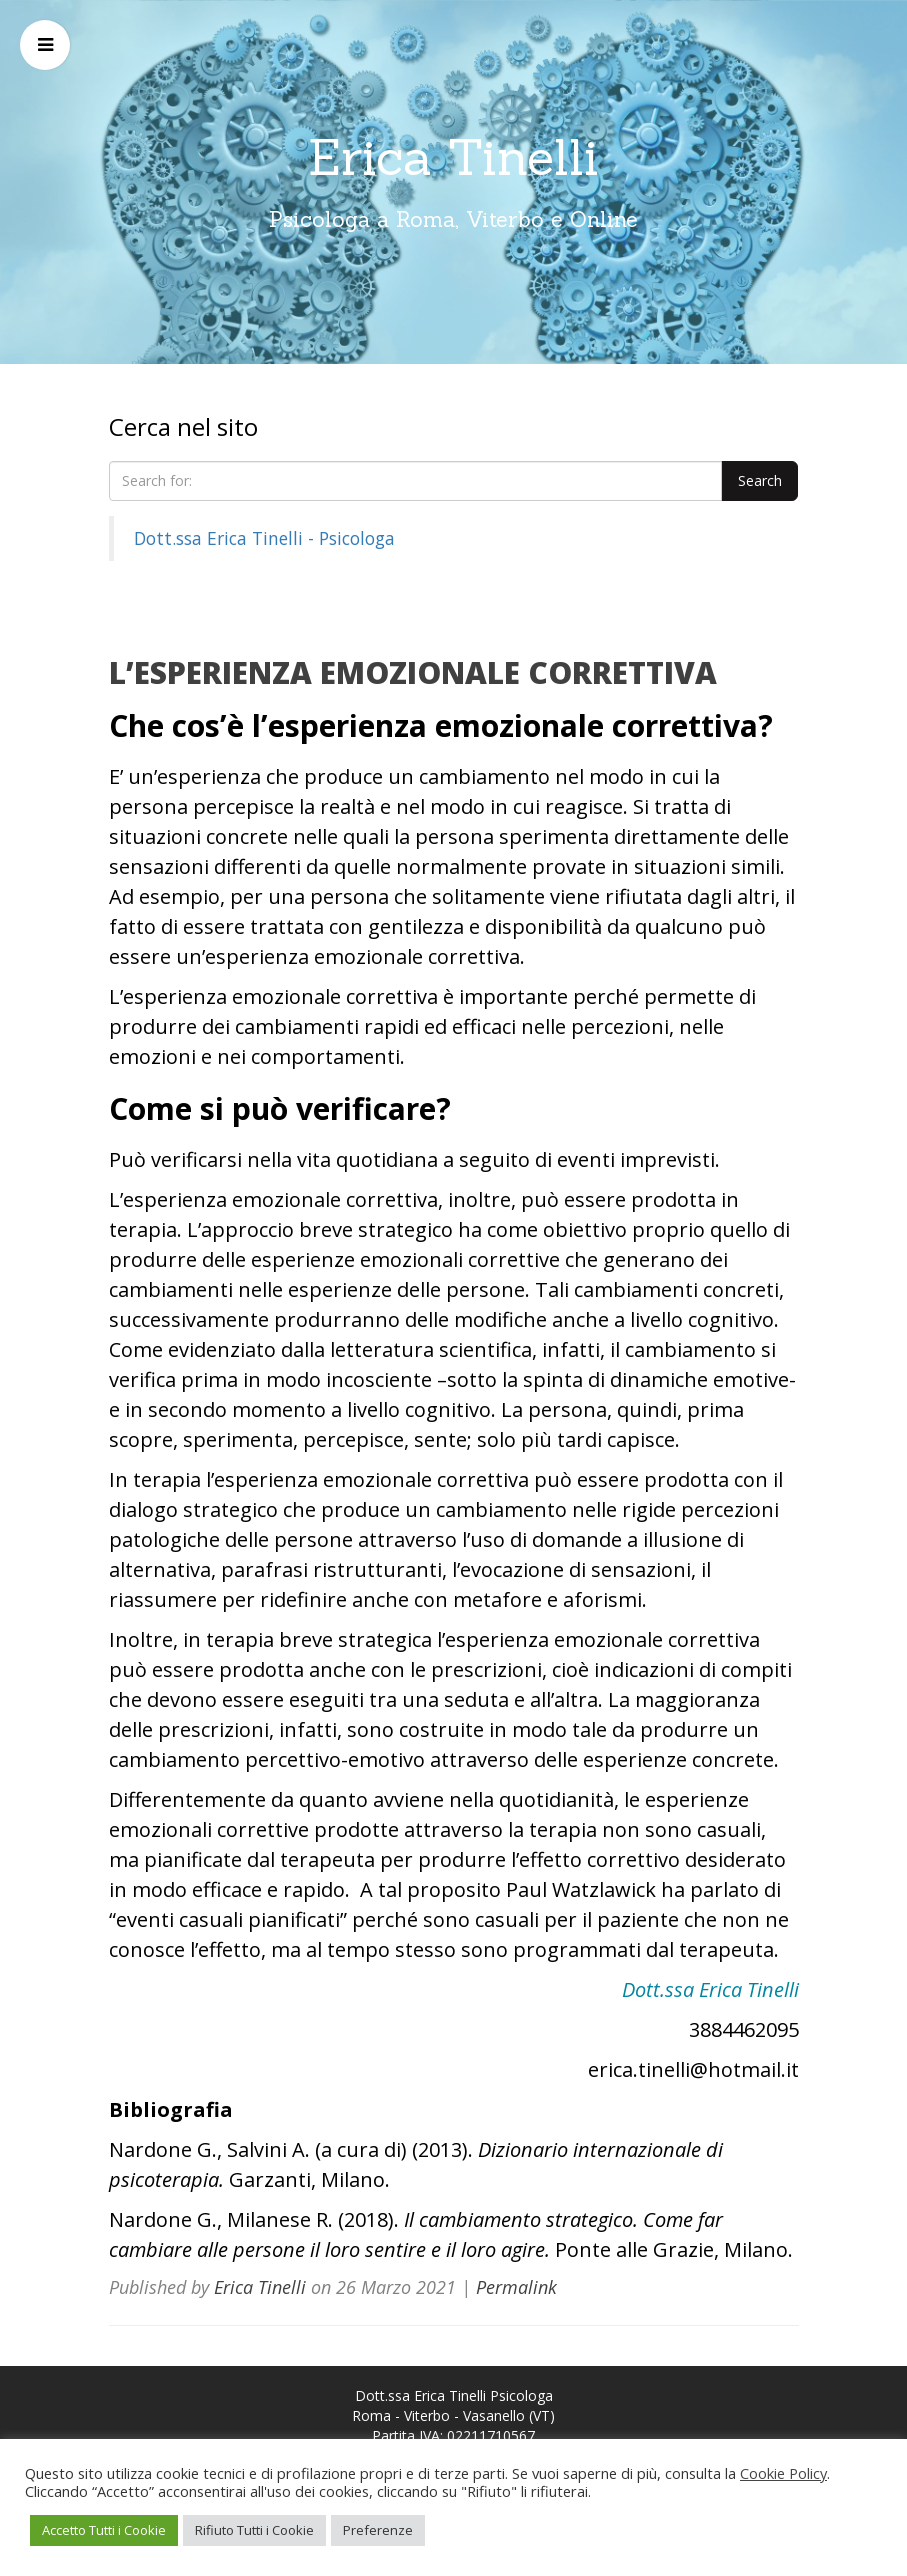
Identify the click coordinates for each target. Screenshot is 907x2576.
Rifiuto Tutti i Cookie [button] (254, 2530)
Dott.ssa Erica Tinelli (710, 1989)
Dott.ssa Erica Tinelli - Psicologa (264, 538)
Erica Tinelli (453, 157)
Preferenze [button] (378, 2530)
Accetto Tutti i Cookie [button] (104, 2530)
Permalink (516, 2287)
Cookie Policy (783, 2473)
